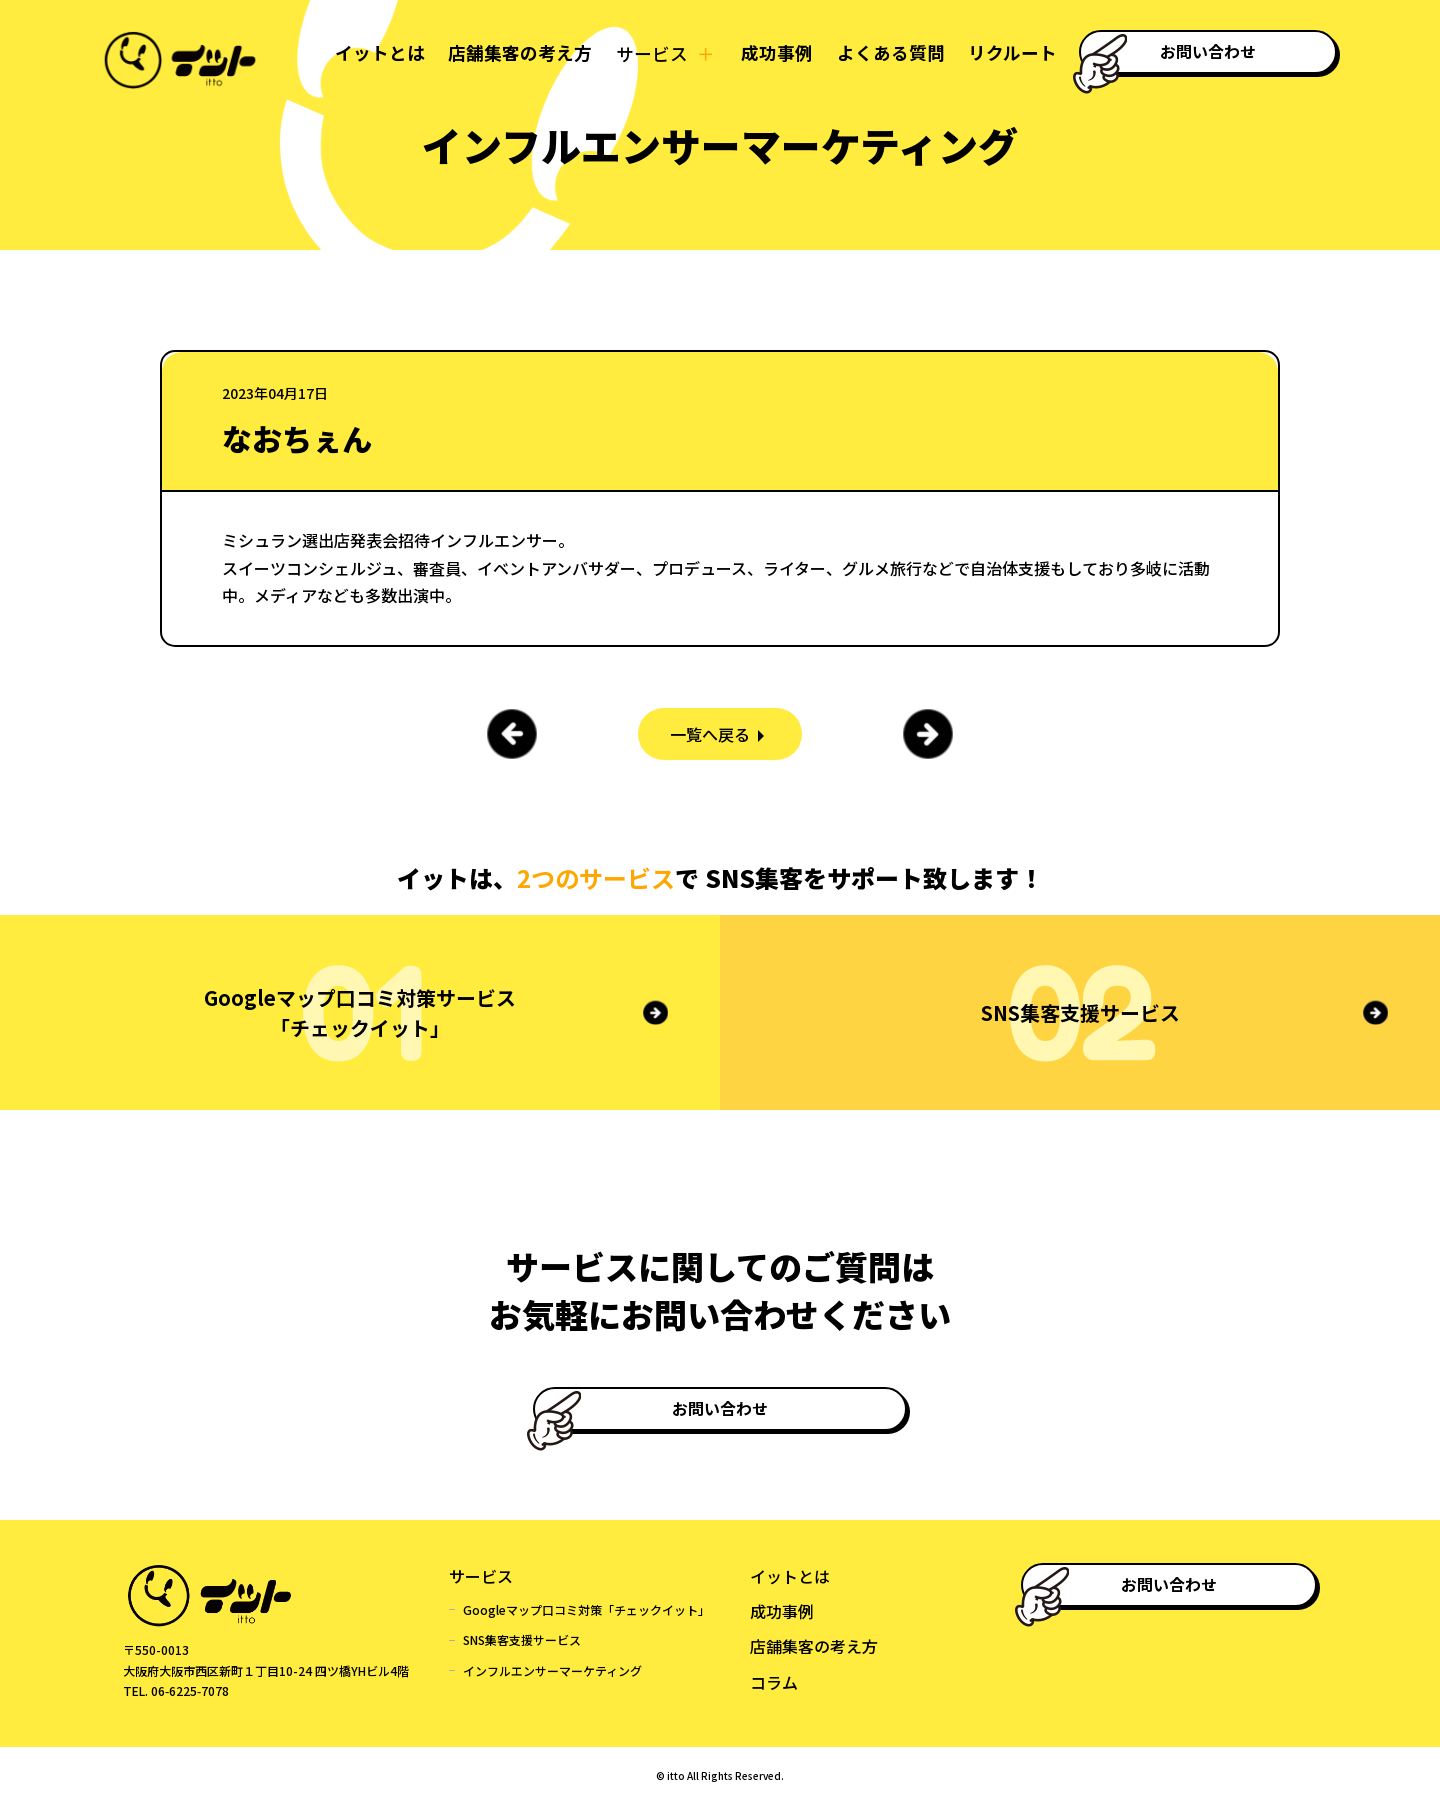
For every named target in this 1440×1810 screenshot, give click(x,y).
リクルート (1008, 53)
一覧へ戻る (710, 734)
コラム (774, 1687)
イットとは (372, 53)
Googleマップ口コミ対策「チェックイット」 (586, 1615)
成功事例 (771, 53)
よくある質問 (886, 53)
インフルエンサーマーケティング (552, 1676)
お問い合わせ (1211, 51)
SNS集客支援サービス (522, 1645)
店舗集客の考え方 (513, 53)
